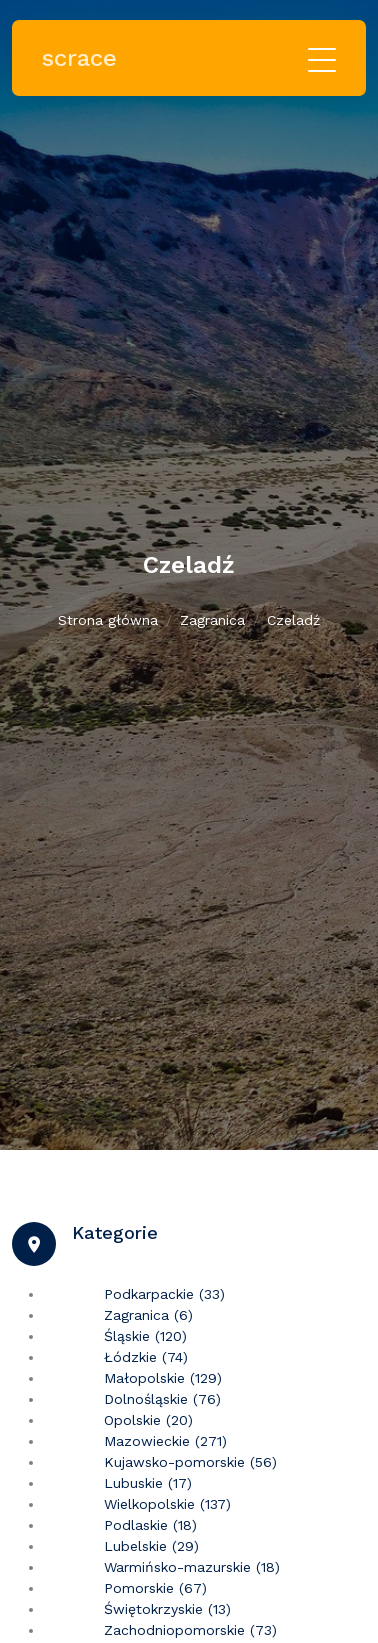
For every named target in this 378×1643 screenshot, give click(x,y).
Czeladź (293, 620)
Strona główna (108, 620)
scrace (79, 58)
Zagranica (212, 620)
